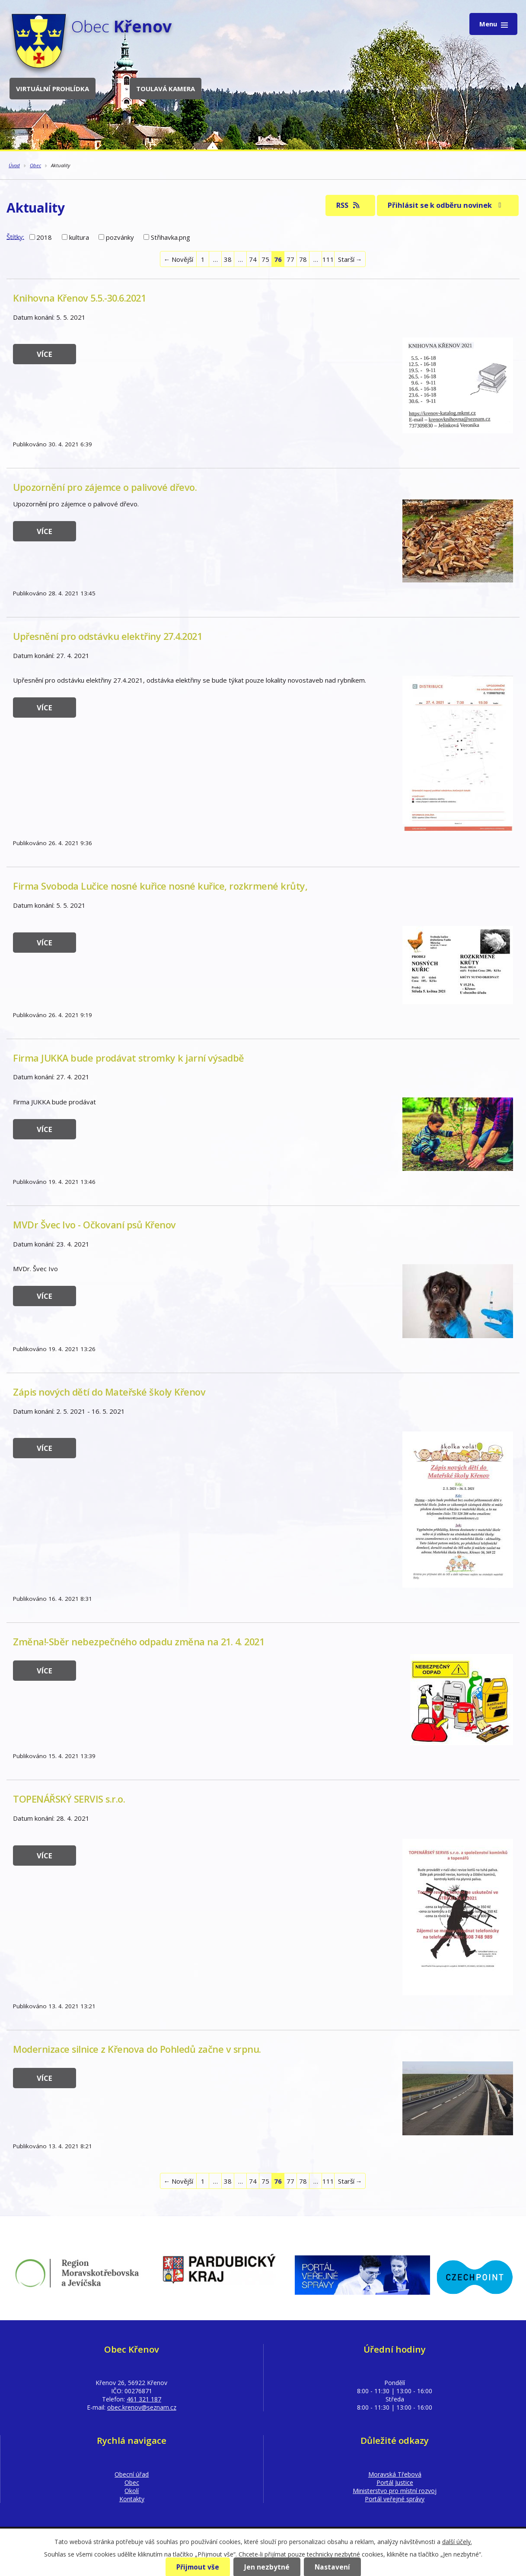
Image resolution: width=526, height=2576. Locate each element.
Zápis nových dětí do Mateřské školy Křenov (109, 1392)
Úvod (14, 165)
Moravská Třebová (394, 2474)
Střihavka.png (170, 237)
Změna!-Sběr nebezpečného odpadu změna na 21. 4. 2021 (138, 1641)
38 (228, 259)
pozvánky (120, 237)
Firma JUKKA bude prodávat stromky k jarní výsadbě (128, 1058)
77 (290, 259)
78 (303, 259)
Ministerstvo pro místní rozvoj (395, 2491)
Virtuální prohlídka (52, 88)
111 (328, 259)
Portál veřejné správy (394, 2499)
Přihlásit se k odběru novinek (446, 205)
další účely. (457, 2542)
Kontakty (131, 2499)
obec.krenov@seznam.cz (141, 2407)
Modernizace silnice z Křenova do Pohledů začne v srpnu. (137, 2049)
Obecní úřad (132, 2474)
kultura (79, 237)
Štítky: (15, 236)
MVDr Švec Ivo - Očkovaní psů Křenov (94, 1224)
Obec (35, 165)
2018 (44, 237)
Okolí (131, 2491)
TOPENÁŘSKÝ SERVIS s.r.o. (69, 1799)
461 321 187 (144, 2399)
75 (265, 259)
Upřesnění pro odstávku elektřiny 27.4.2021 (107, 636)
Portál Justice (394, 2482)
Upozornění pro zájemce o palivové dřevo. (105, 487)
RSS (348, 205)
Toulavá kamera (165, 88)
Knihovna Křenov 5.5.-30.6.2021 (79, 298)
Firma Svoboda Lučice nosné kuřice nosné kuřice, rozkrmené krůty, (160, 886)
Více (44, 354)
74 (253, 259)
